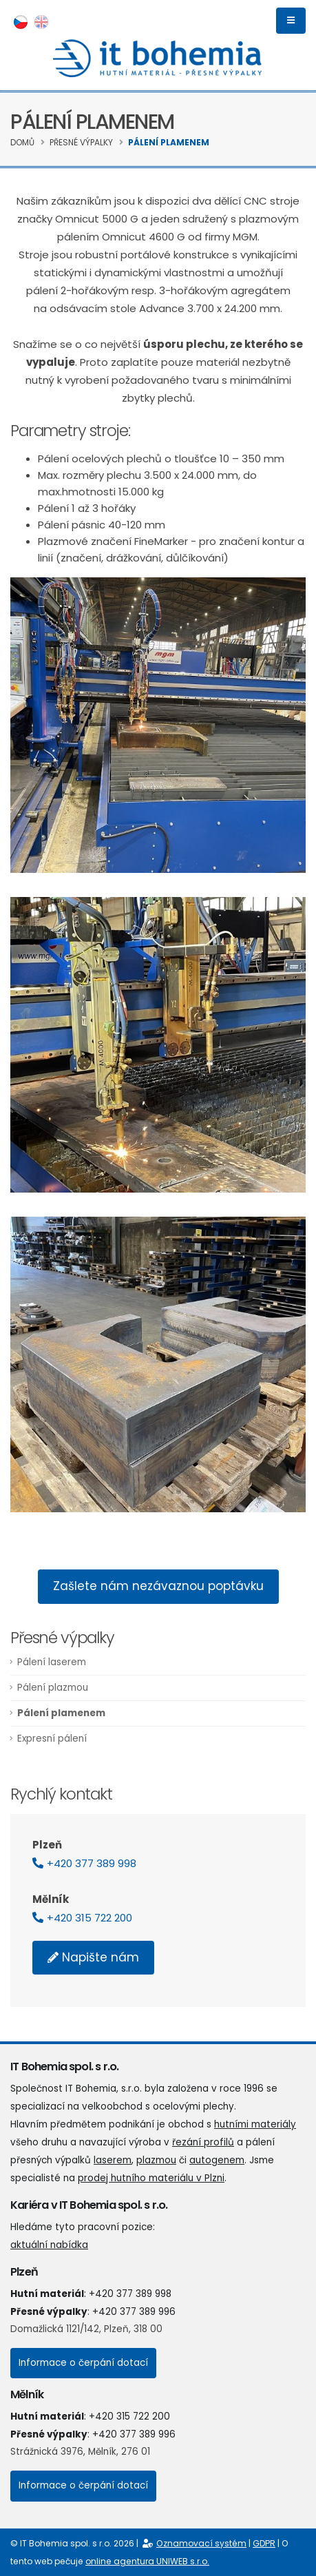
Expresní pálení (52, 1738)
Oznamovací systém (201, 2543)
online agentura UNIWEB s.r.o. (147, 2561)
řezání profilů (203, 2142)
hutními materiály (255, 2124)
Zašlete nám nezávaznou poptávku (158, 1586)
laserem (112, 2160)
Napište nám (100, 1957)
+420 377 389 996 (134, 2311)
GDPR (264, 2543)
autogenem (216, 2160)
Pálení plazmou (52, 1687)
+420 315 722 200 (89, 1917)
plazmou (156, 2160)
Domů (22, 142)
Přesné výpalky (81, 142)
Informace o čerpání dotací (83, 2362)
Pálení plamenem (168, 142)
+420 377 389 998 (91, 1863)
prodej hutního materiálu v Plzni (151, 2178)
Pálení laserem (51, 1662)
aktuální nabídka (49, 2245)
